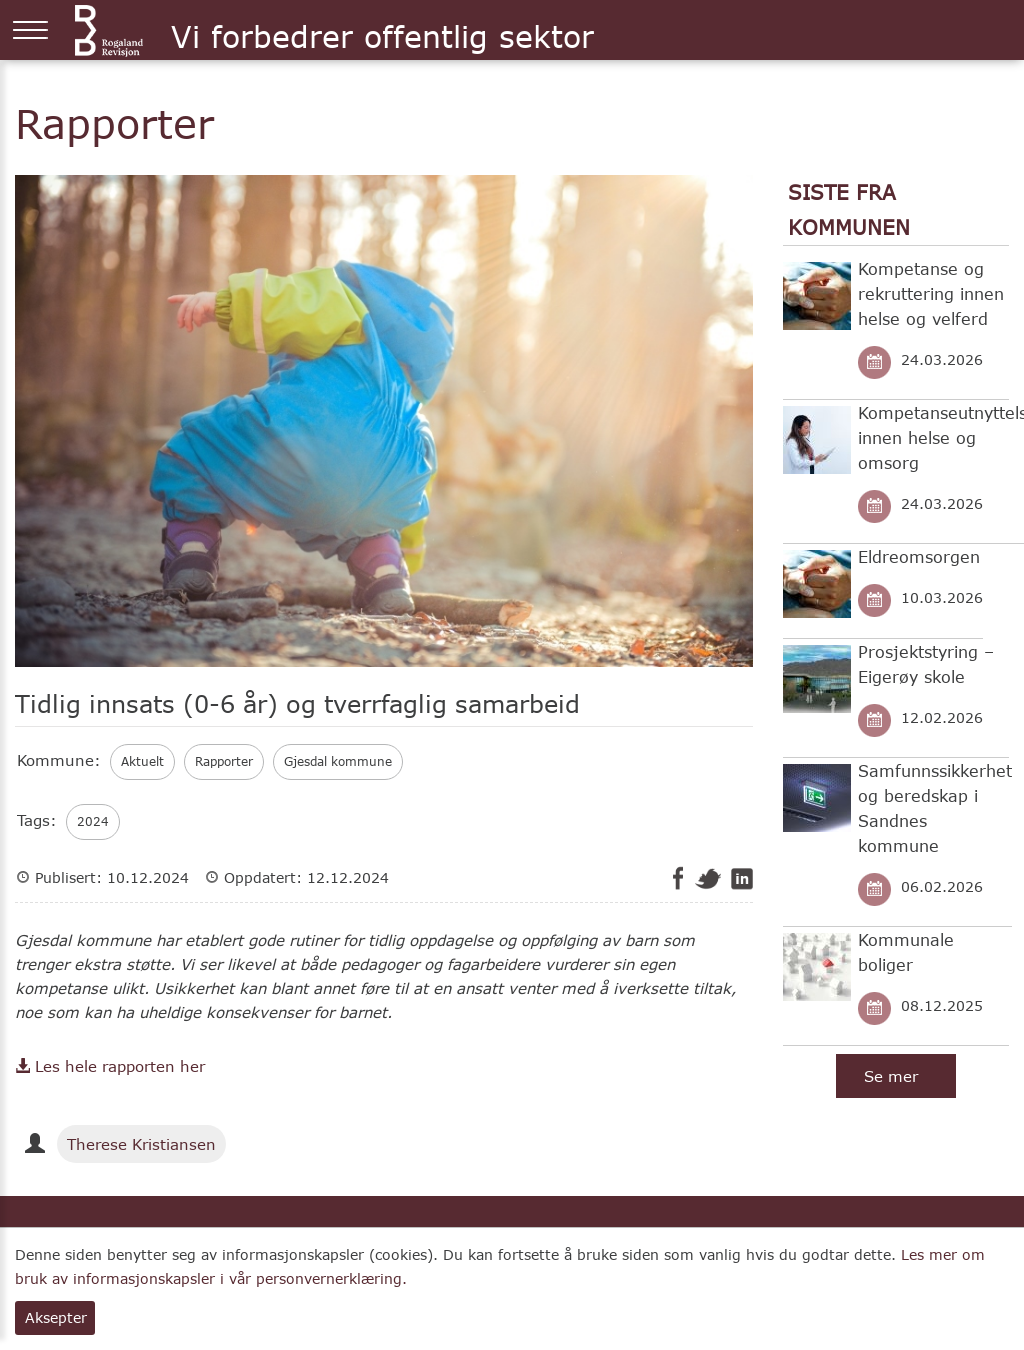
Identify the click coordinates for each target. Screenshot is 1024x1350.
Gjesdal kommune (338, 761)
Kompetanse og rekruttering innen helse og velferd (931, 293)
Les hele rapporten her (110, 1066)
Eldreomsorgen (919, 556)
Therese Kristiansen (141, 1144)
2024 (93, 821)
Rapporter (224, 761)
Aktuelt (142, 761)
